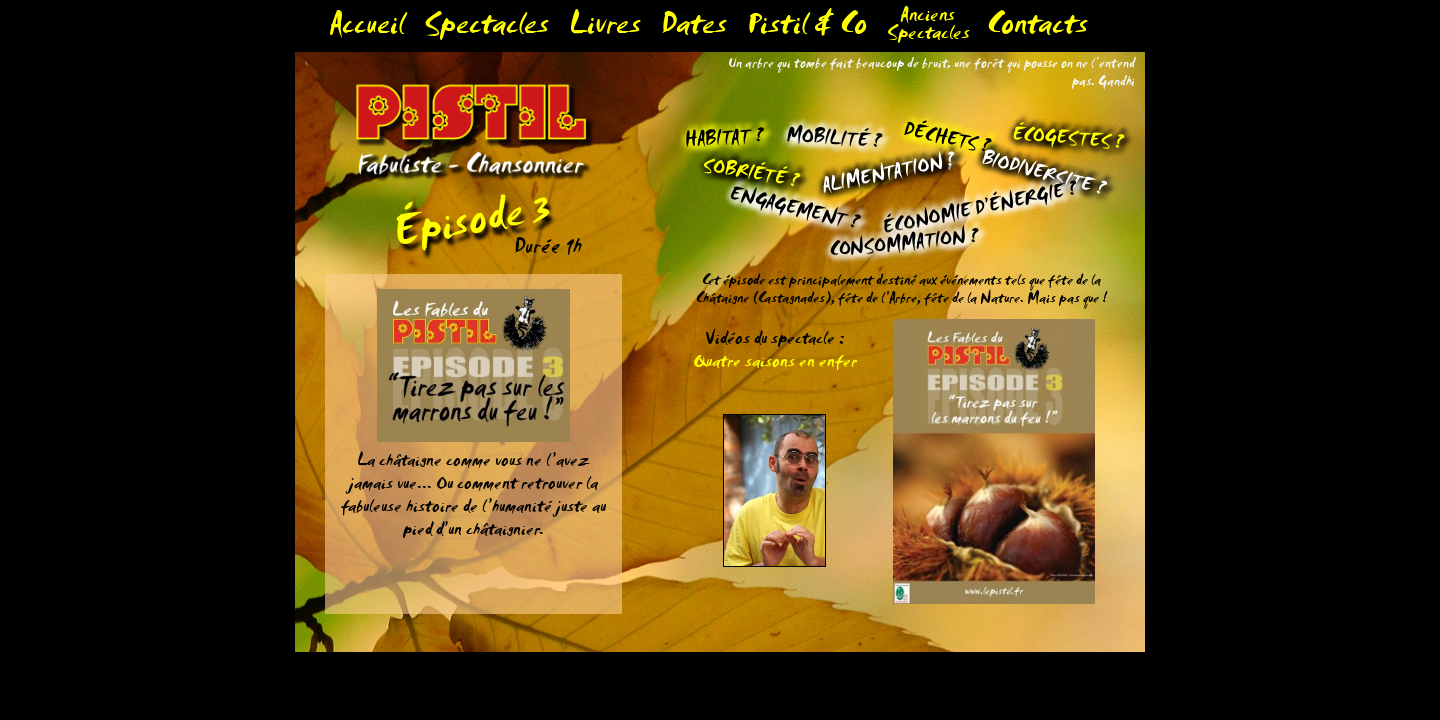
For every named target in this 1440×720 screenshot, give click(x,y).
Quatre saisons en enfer (775, 364)
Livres (605, 29)
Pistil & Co (807, 29)
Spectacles (486, 29)
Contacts (1037, 29)
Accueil (366, 29)
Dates (694, 29)
